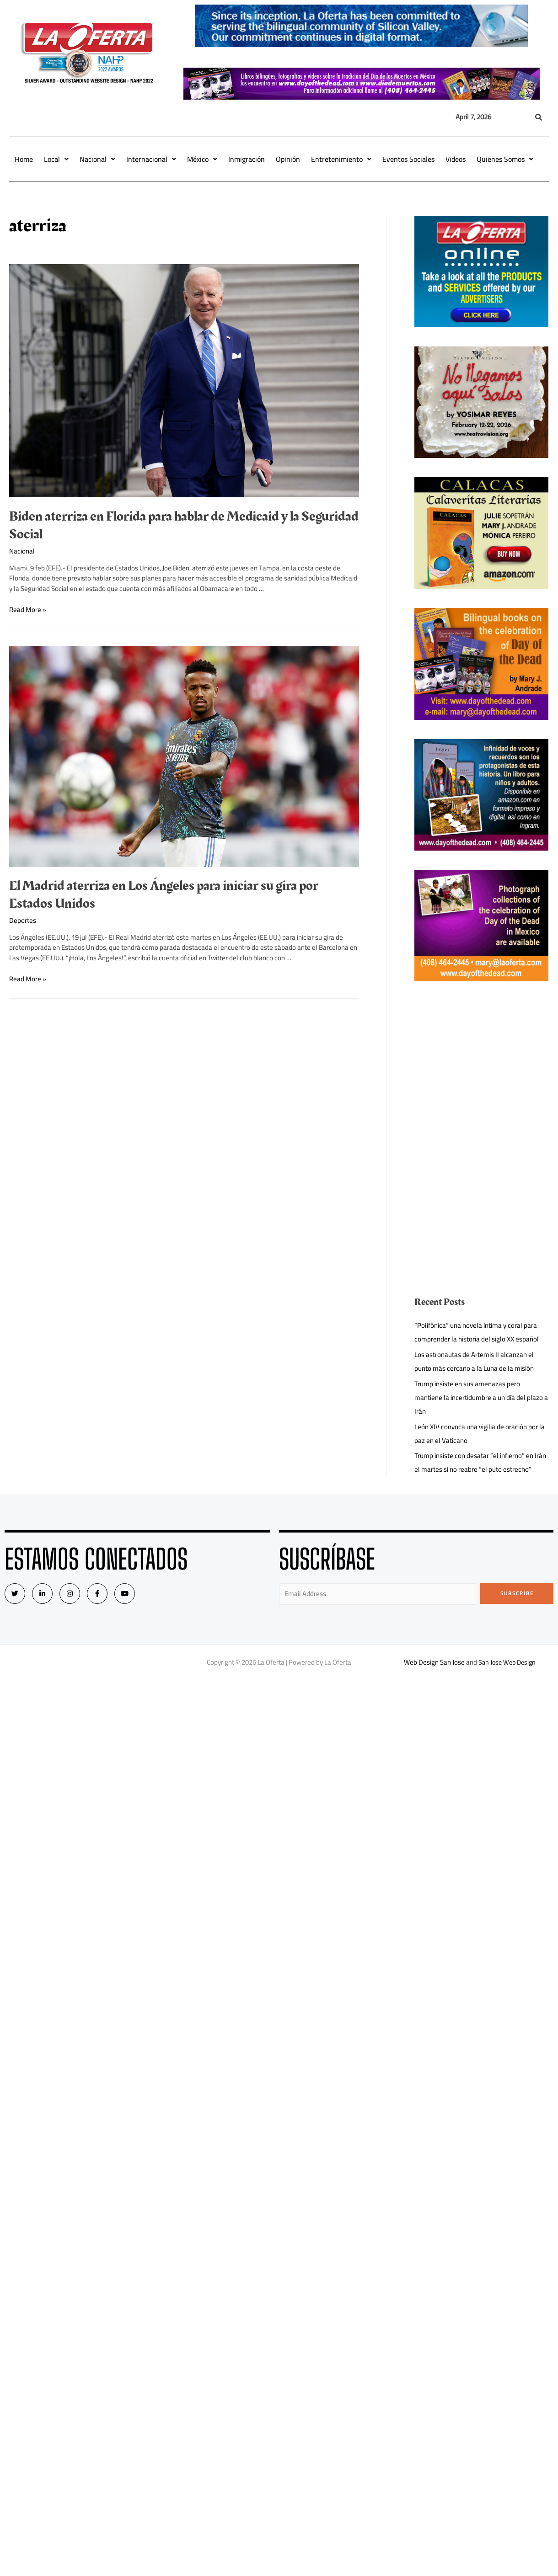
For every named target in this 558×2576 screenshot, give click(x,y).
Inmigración (246, 159)
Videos (455, 159)
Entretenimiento (341, 159)
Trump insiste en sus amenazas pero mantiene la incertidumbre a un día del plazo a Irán (481, 1397)
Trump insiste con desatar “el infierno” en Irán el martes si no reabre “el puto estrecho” (480, 1462)
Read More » (27, 609)
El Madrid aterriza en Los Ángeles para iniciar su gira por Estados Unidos (163, 895)
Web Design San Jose (432, 1662)
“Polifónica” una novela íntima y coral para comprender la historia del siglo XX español (476, 1332)
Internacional (151, 159)
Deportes (22, 920)
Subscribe (517, 1593)
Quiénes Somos (505, 159)
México (202, 159)
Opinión (288, 159)
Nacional (97, 159)
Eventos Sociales (408, 159)
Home (24, 159)
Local (56, 159)
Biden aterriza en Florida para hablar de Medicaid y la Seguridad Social (184, 525)
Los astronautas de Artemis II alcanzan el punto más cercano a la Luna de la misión (474, 1361)
